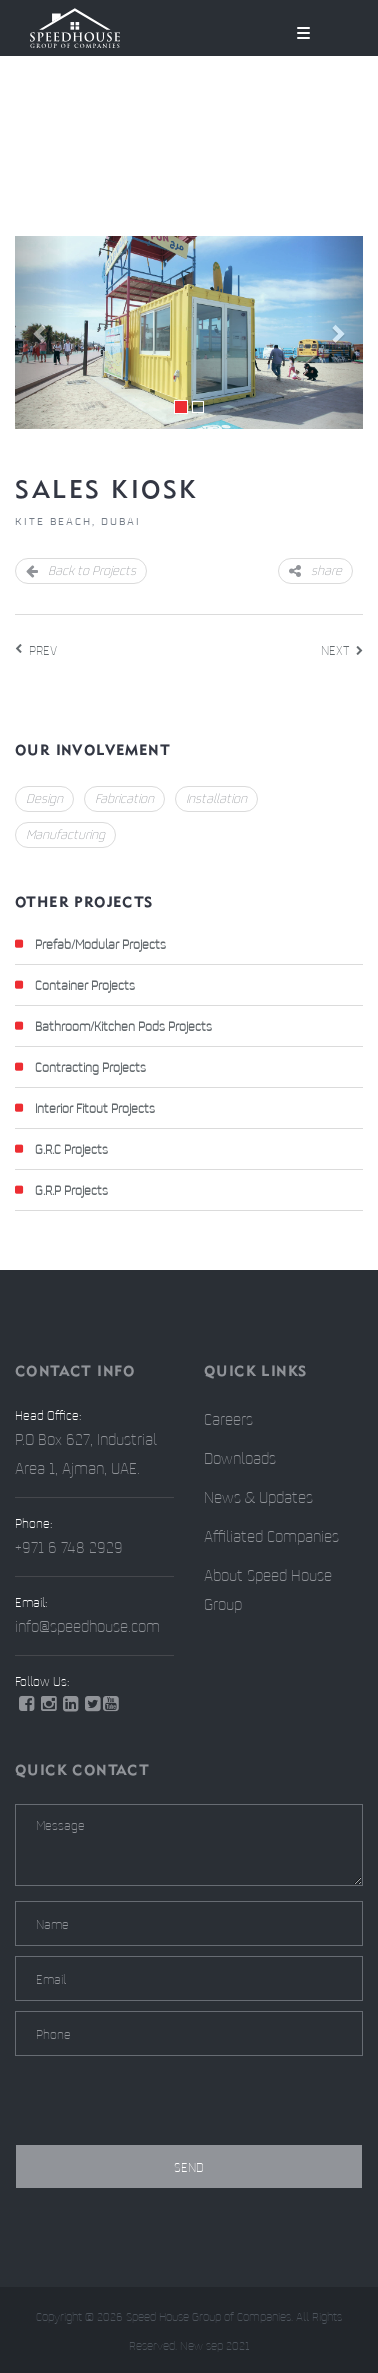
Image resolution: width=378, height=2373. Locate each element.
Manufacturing (65, 834)
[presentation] (167, 2105)
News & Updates (258, 1497)
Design (44, 798)
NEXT (335, 650)
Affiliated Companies (271, 1536)
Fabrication (124, 798)
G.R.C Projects (71, 1149)
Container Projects (85, 985)
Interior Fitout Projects (95, 1108)
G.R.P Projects (71, 1190)
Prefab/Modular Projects (100, 944)
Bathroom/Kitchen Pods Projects (123, 1026)
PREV (43, 650)
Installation (216, 798)
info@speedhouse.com (87, 1626)
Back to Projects (81, 570)
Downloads (240, 1458)
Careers (228, 1419)
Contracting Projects (90, 1067)
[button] (41, 332)
